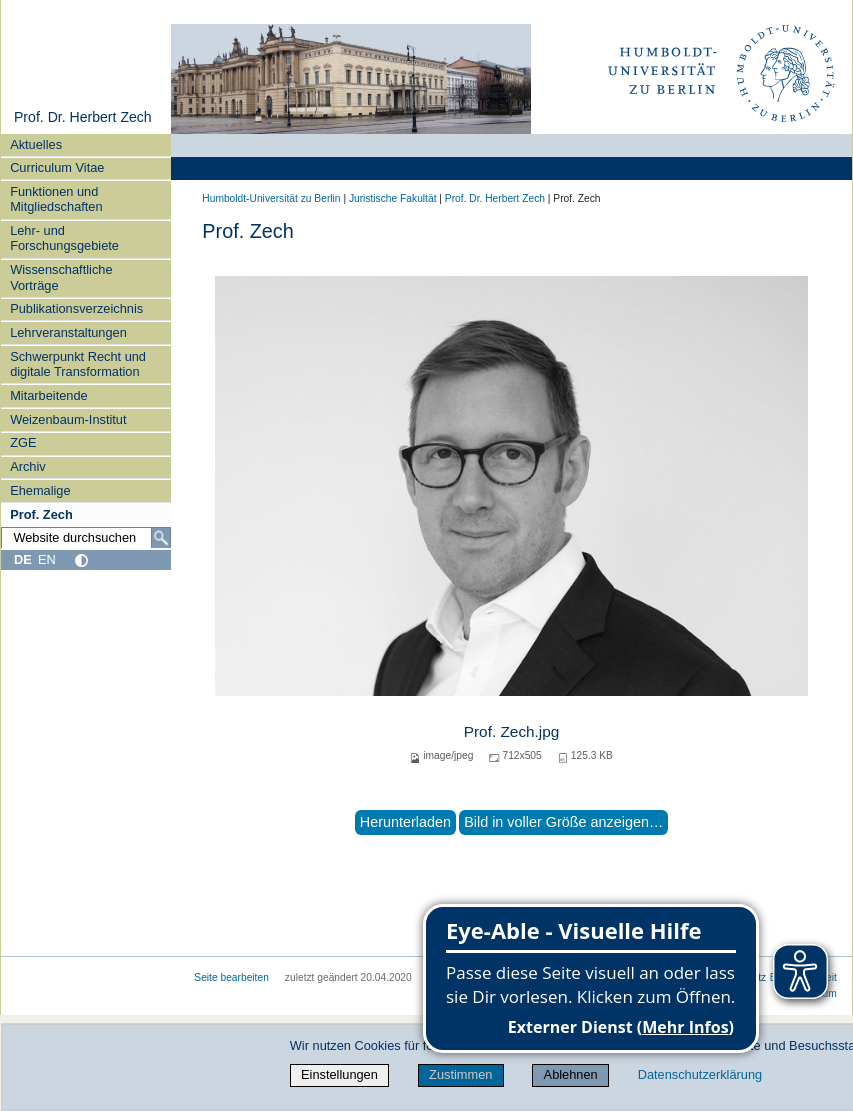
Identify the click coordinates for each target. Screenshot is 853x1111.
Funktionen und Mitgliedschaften (56, 199)
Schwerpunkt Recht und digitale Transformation (78, 364)
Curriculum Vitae (57, 167)
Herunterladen (405, 822)
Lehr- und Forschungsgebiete (64, 238)
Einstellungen (339, 1074)
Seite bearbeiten (231, 977)
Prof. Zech (41, 514)
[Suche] (161, 538)
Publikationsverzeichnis (76, 308)
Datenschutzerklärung (700, 1074)
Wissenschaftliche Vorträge (61, 277)
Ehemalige (40, 490)
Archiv (28, 466)
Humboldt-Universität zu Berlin (271, 198)
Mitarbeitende (49, 395)
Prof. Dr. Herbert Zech (83, 117)
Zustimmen (460, 1074)
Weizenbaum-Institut (68, 419)
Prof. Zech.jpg (512, 731)
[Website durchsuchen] (86, 538)
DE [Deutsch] (23, 559)
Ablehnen (571, 1074)
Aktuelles (36, 144)
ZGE (23, 442)
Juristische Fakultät (393, 198)
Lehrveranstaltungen (68, 332)
